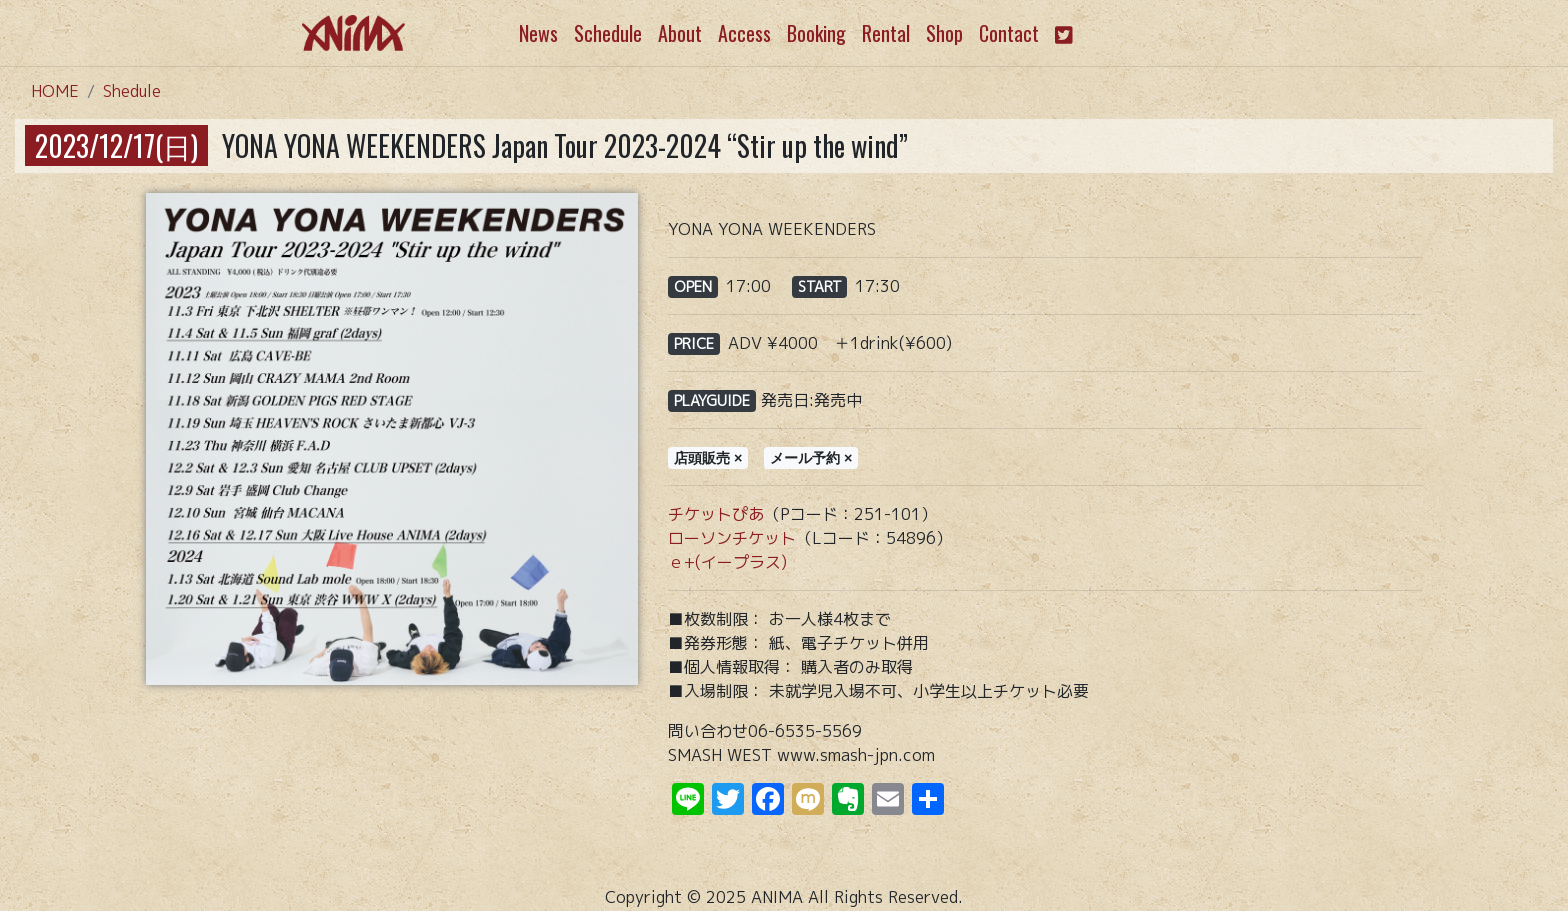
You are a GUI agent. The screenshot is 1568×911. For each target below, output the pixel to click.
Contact (1009, 33)
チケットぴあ (716, 514)
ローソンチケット (732, 538)
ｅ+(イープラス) (727, 562)
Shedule (132, 91)
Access (744, 33)
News (538, 33)
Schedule (608, 33)
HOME (55, 91)
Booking (816, 33)
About (680, 33)
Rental (886, 33)
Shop (944, 33)
